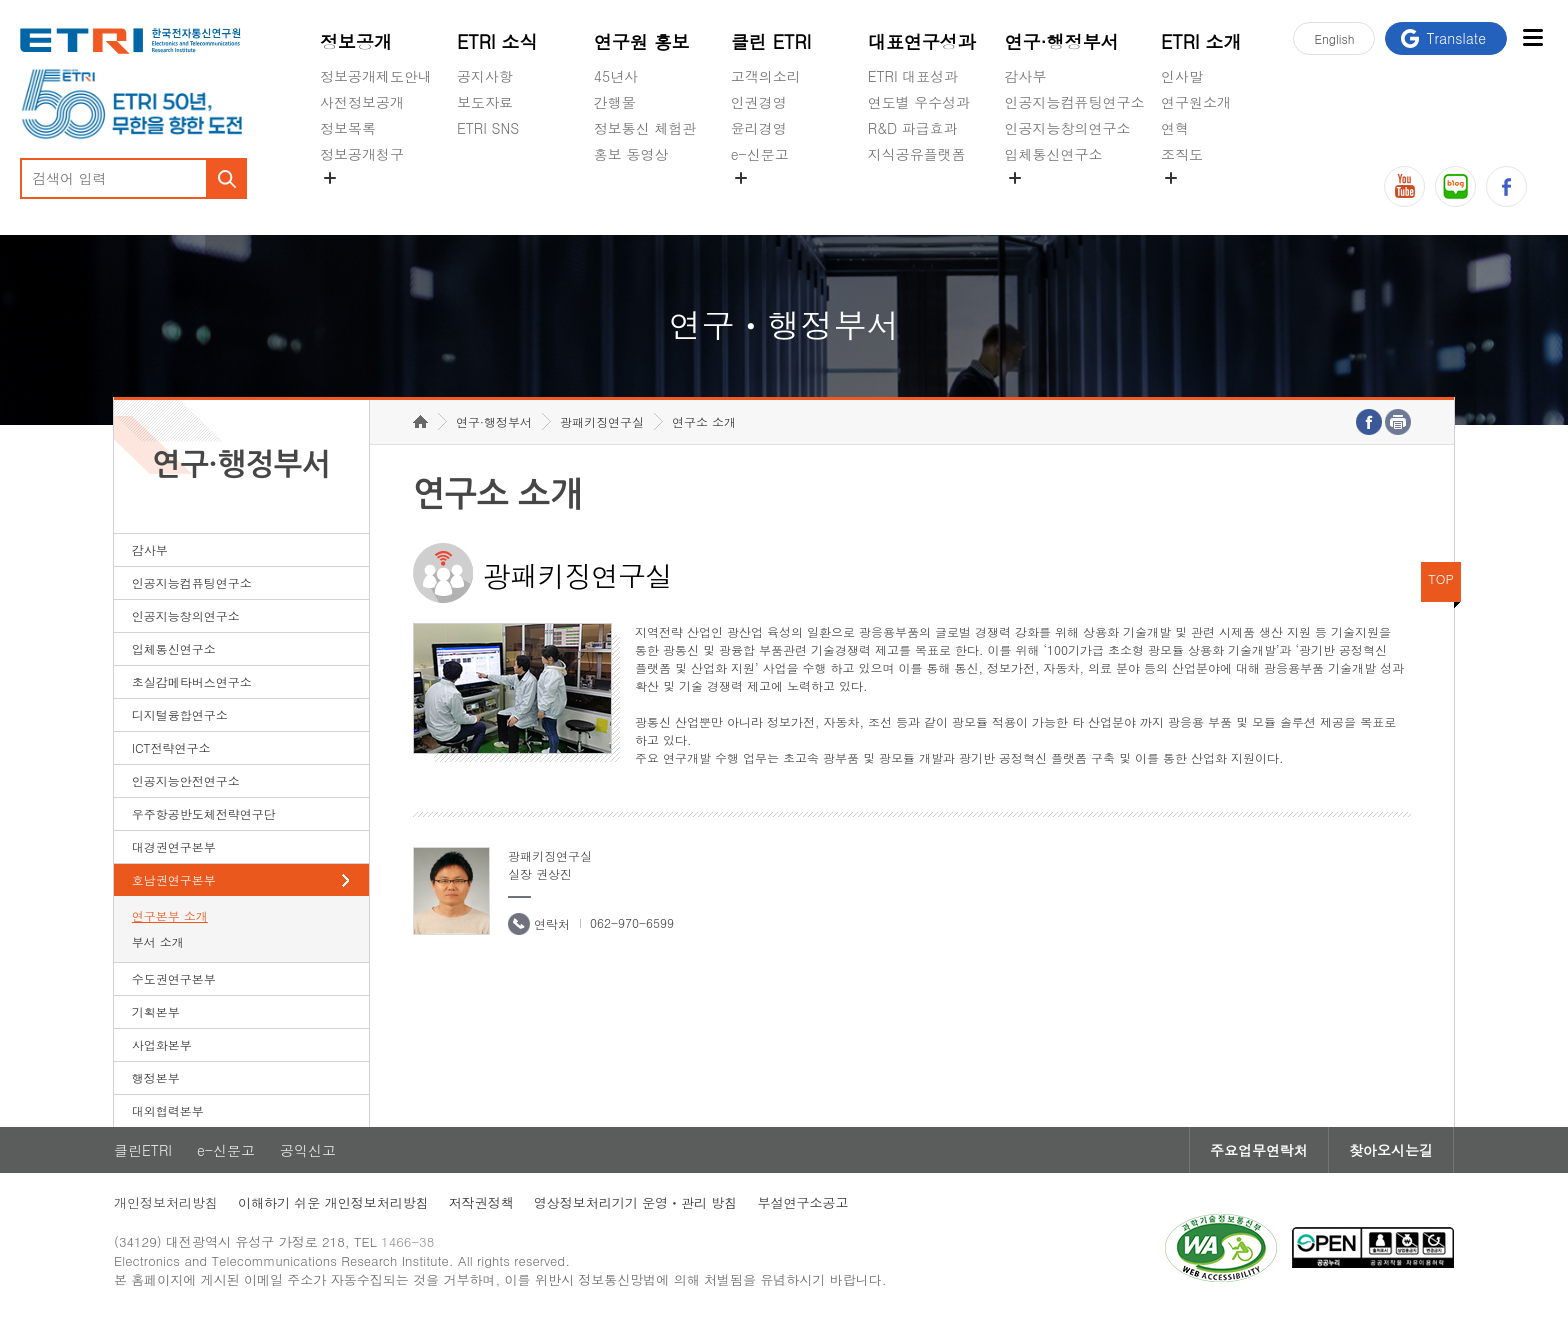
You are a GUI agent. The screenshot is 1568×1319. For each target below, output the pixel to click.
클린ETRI (143, 1150)
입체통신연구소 (1054, 154)
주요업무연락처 (1259, 1150)
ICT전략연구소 (171, 747)
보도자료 (485, 102)
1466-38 (407, 1241)
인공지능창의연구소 (1068, 128)
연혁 (1175, 128)
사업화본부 (162, 1044)
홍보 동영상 (631, 154)
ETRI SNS (488, 128)
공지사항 (485, 76)
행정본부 (156, 1077)
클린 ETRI (771, 41)
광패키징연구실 (602, 421)
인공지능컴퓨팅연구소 (1075, 102)
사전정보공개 (362, 102)
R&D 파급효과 (913, 128)
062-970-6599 (632, 922)
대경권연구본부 (174, 846)
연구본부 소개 (170, 915)
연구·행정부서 (1062, 41)
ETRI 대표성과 (913, 76)
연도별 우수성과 (919, 102)
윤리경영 (759, 128)
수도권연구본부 (174, 978)
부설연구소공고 (802, 1202)
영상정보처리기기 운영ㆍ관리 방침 (636, 1202)
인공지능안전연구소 (186, 780)
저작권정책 (481, 1202)
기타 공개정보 (1205, 201)
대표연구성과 (922, 41)
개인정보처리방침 (166, 1202)
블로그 (1455, 186)
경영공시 (348, 201)
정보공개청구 (362, 154)
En (1334, 38)
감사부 (1026, 76)
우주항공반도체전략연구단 (204, 813)
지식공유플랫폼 (917, 154)
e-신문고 (760, 154)
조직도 (1182, 154)
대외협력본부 (168, 1110)
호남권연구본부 (174, 879)
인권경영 (759, 102)
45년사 (616, 76)
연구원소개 (1196, 102)
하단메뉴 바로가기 (0, 0)
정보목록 (348, 128)
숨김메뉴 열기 (330, 178)
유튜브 (1404, 186)
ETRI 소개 (1201, 41)
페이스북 (1506, 186)
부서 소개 (158, 941)
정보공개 (356, 41)
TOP (1441, 578)
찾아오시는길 (1391, 1150)
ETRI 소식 (497, 41)
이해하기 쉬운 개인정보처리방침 (333, 1202)
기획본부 (156, 1011)
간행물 (615, 102)
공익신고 (759, 201)
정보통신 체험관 (645, 128)
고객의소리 (766, 76)
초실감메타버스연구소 (1075, 201)
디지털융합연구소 (180, 714)
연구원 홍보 (642, 41)
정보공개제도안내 (376, 76)
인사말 (1182, 76)
